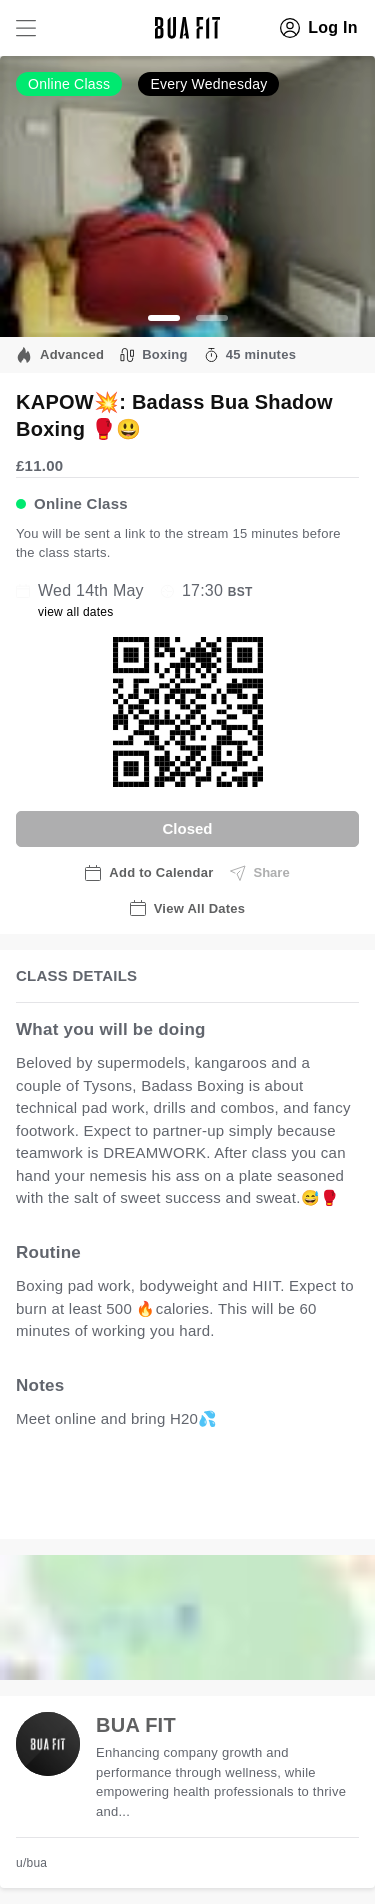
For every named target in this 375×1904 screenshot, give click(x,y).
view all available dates (117, 1503)
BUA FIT (136, 1725)
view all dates (76, 612)
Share (260, 873)
